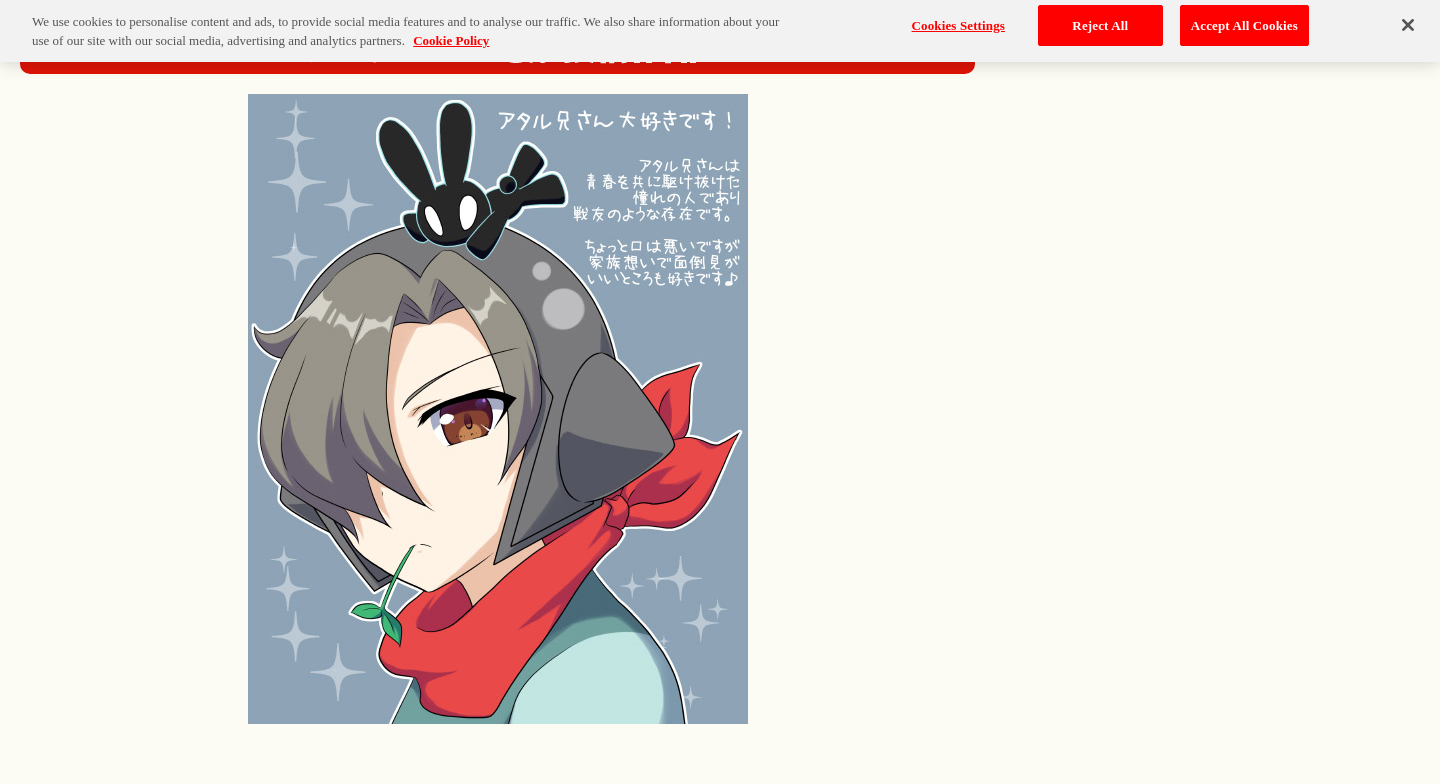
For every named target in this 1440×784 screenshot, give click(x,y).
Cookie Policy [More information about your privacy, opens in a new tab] (451, 36)
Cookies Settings (958, 20)
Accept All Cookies (1244, 20)
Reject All (1100, 20)
